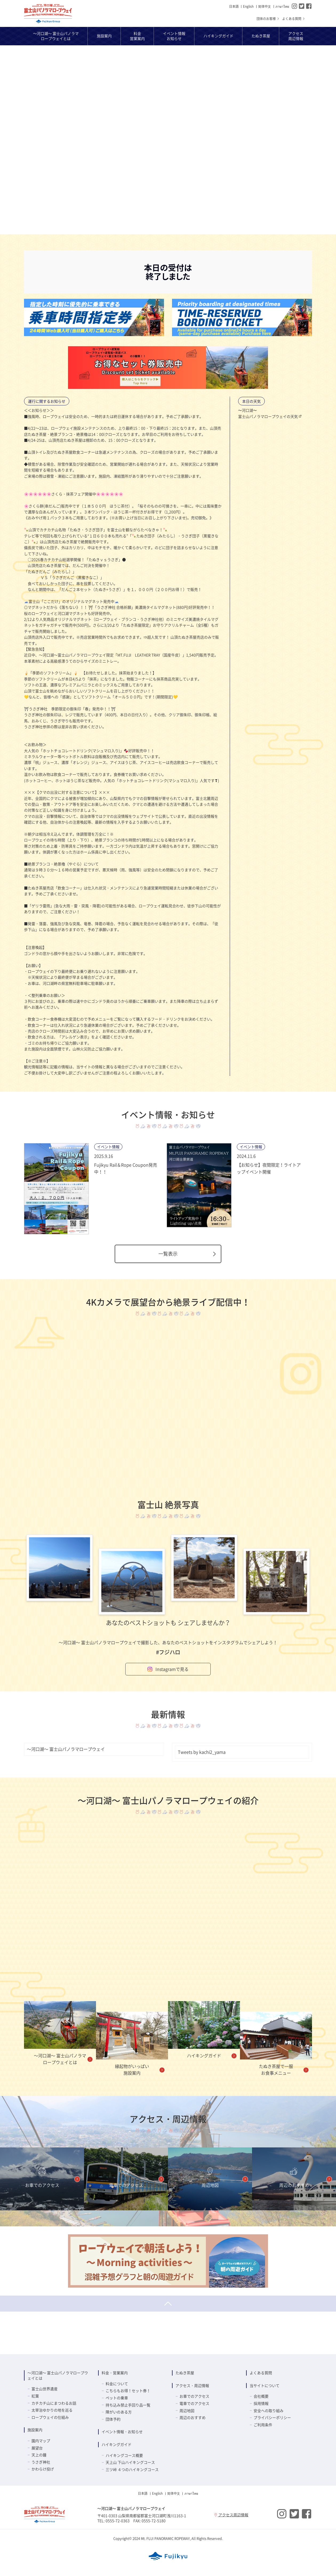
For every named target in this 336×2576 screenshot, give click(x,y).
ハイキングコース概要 (124, 2455)
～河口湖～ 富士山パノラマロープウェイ (48, 13)
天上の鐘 (38, 2454)
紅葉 (35, 2395)
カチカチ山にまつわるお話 (53, 2403)
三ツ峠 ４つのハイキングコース (132, 2469)
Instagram (294, 6)
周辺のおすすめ (192, 2417)
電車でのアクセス (194, 2403)
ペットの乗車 (117, 2397)
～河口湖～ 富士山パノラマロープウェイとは (57, 2375)
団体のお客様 (268, 18)
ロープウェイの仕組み (50, 2417)
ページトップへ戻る (168, 2304)
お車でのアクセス (194, 2396)
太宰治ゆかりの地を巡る (52, 2410)
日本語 (234, 6)
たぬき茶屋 (184, 2372)
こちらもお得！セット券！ (128, 2390)
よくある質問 (293, 18)
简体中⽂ (264, 6)
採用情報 (261, 2403)
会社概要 (261, 2396)
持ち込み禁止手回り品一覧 (128, 2405)
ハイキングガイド (116, 2444)
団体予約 (113, 2419)
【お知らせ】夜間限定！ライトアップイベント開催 (269, 1168)
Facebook (308, 6)
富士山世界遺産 (44, 2388)
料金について (117, 2383)
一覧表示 (188, 1254)
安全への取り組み (268, 2410)
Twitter (301, 6)
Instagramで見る (168, 1669)
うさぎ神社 (40, 2462)
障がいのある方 (119, 2411)
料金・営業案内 (115, 2372)
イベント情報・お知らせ (122, 2431)
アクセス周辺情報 (231, 2514)
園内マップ (40, 2440)
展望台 (37, 2447)
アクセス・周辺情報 (192, 2385)
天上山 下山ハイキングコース (130, 2462)
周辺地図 (186, 2410)
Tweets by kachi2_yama (202, 1752)
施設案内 (34, 2429)
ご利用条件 (263, 2424)
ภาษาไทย (282, 6)
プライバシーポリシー (272, 2417)
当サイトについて (264, 2385)
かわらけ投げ (42, 2469)
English (248, 6)
